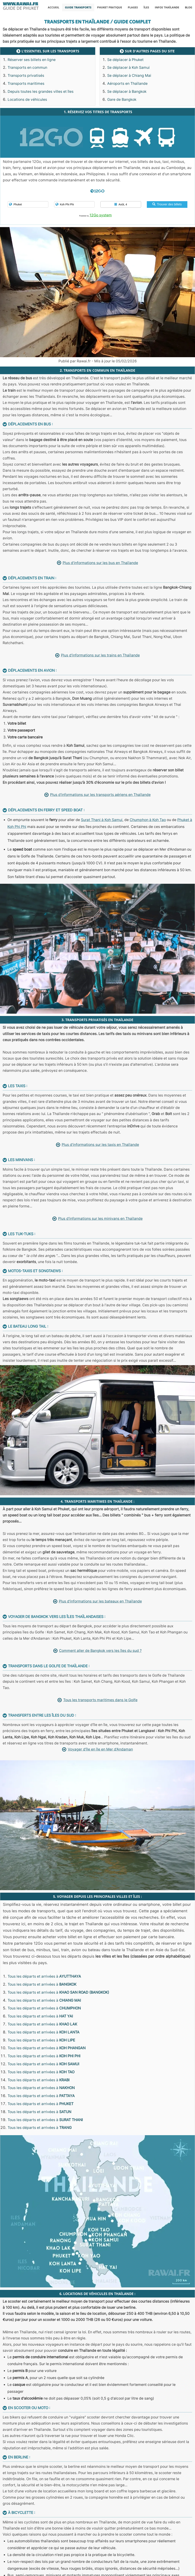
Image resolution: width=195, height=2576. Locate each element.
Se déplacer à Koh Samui (128, 67)
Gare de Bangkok (121, 99)
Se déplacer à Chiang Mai (129, 75)
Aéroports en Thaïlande (127, 83)
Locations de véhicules (27, 99)
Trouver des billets (167, 204)
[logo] (21, 5)
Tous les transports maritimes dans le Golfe (97, 1700)
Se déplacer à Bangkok (126, 91)
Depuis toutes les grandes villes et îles (41, 91)
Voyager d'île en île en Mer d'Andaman (97, 1749)
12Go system (101, 215)
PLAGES (133, 7)
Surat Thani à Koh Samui (101, 820)
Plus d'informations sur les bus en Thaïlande (97, 563)
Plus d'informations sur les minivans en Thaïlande (97, 1218)
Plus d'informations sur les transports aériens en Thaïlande (97, 794)
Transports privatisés (26, 75)
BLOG (188, 7)
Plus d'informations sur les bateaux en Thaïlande (97, 1601)
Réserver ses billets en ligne (32, 60)
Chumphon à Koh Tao (148, 820)
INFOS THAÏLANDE (167, 7)
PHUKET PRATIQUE (109, 7)
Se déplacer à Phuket (125, 60)
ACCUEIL (53, 7)
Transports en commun (27, 67)
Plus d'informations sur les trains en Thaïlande (97, 655)
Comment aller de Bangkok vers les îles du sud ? (97, 1650)
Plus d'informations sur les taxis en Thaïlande (97, 1144)
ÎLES (146, 7)
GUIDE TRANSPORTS (78, 7)
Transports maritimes (26, 83)
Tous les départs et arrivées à (44, 1976)
